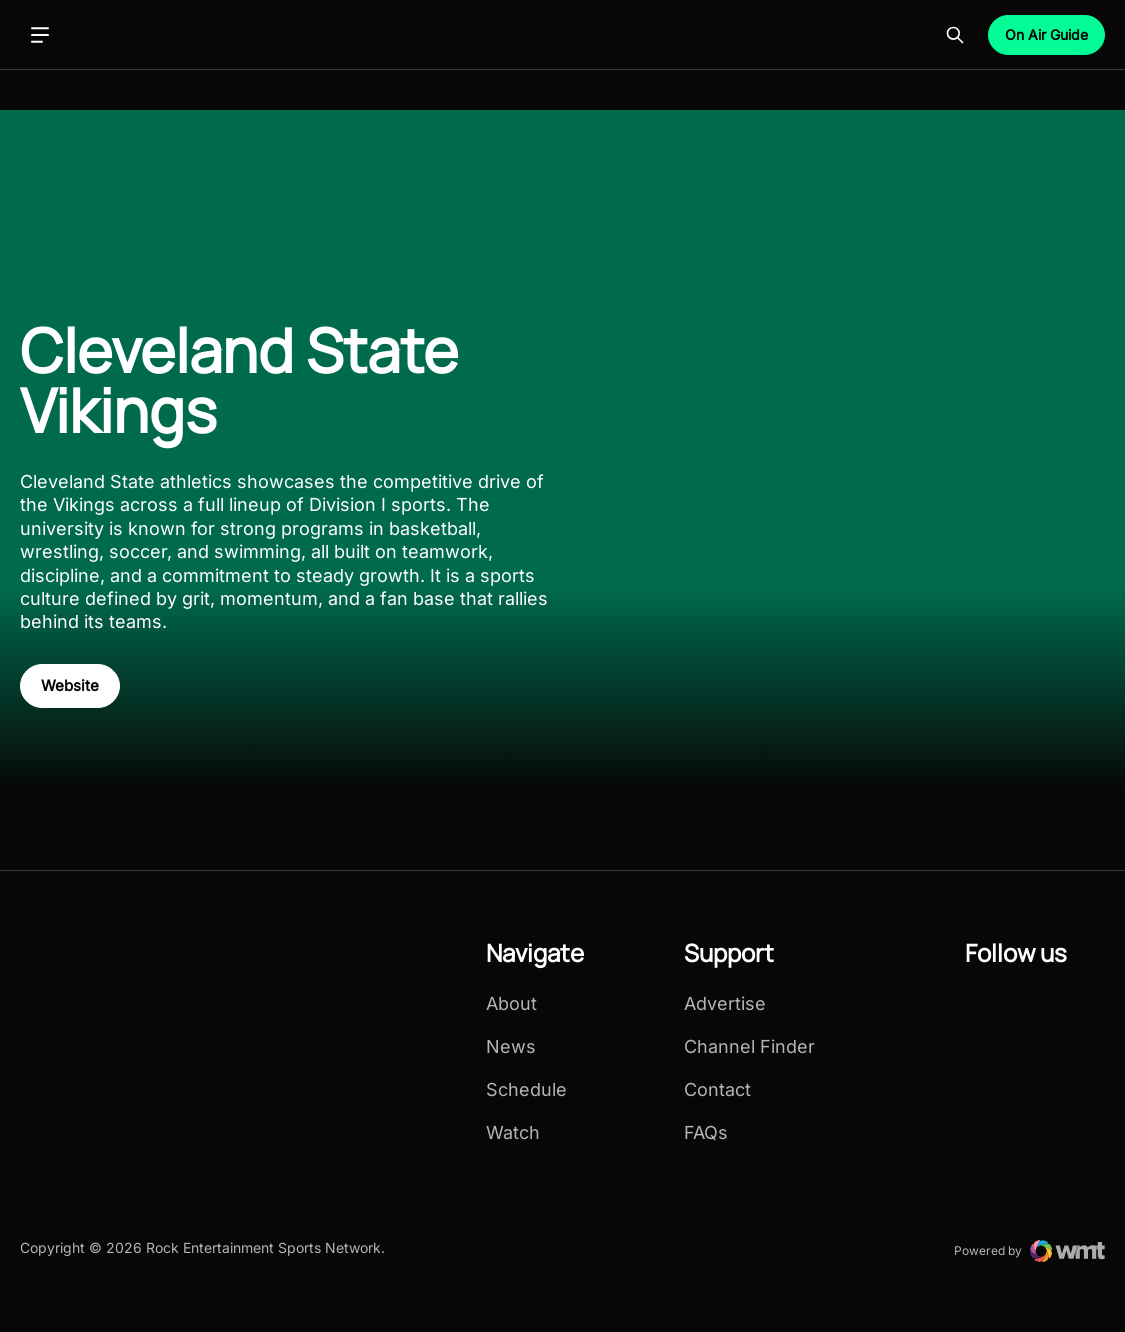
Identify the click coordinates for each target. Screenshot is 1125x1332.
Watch (513, 1133)
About (511, 1004)
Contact (717, 1090)
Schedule (526, 1090)
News (511, 1047)
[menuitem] (535, 1049)
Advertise (725, 1004)
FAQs (706, 1133)
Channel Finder (749, 1047)
